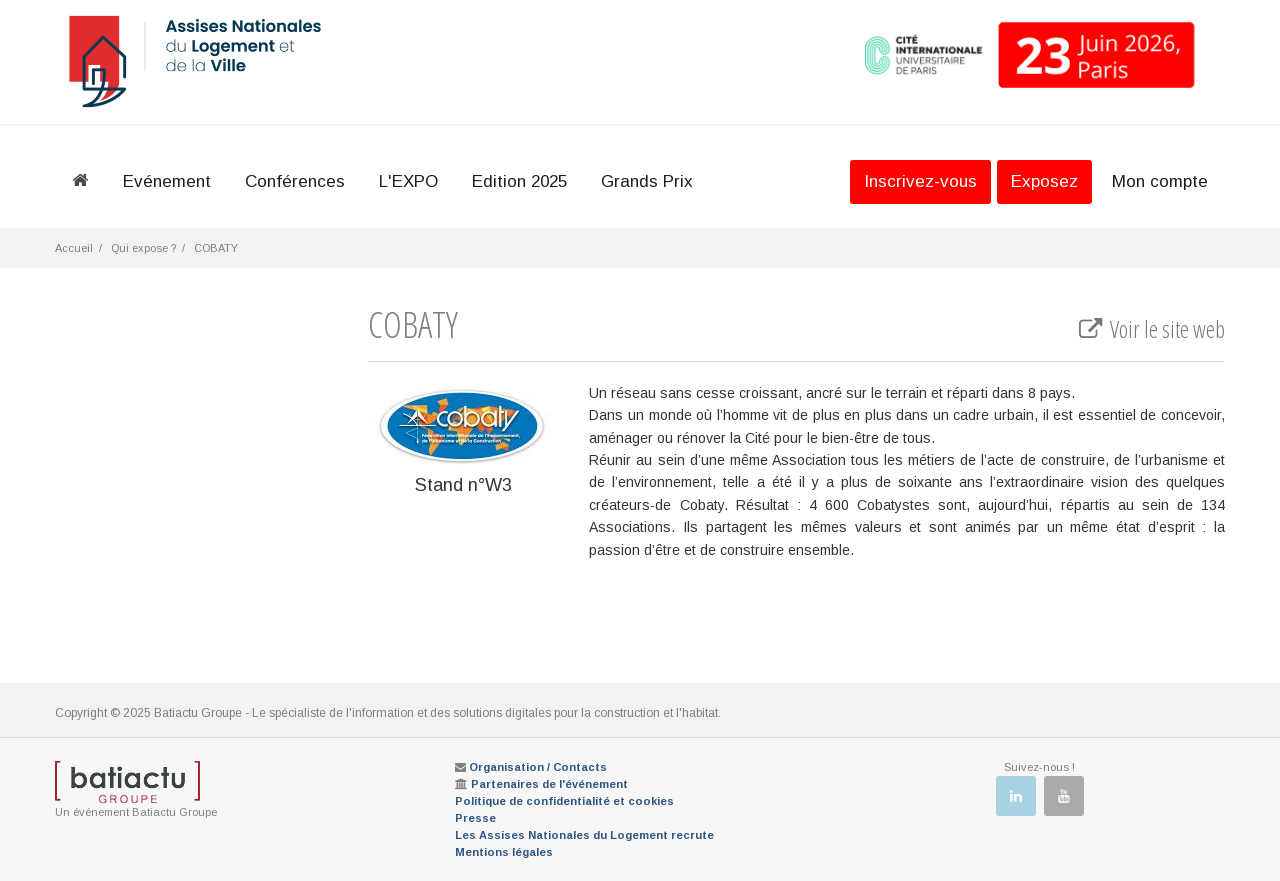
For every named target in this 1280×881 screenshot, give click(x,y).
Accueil (74, 248)
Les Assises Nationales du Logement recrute (584, 835)
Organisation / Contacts (538, 767)
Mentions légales (504, 852)
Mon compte (1160, 181)
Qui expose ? (143, 248)
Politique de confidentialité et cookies (564, 801)
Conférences (295, 181)
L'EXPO (408, 181)
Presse (475, 818)
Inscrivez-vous (920, 181)
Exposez (1044, 181)
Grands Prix (647, 181)
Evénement (167, 181)
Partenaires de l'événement (549, 784)
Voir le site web (1150, 329)
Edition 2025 (519, 181)
